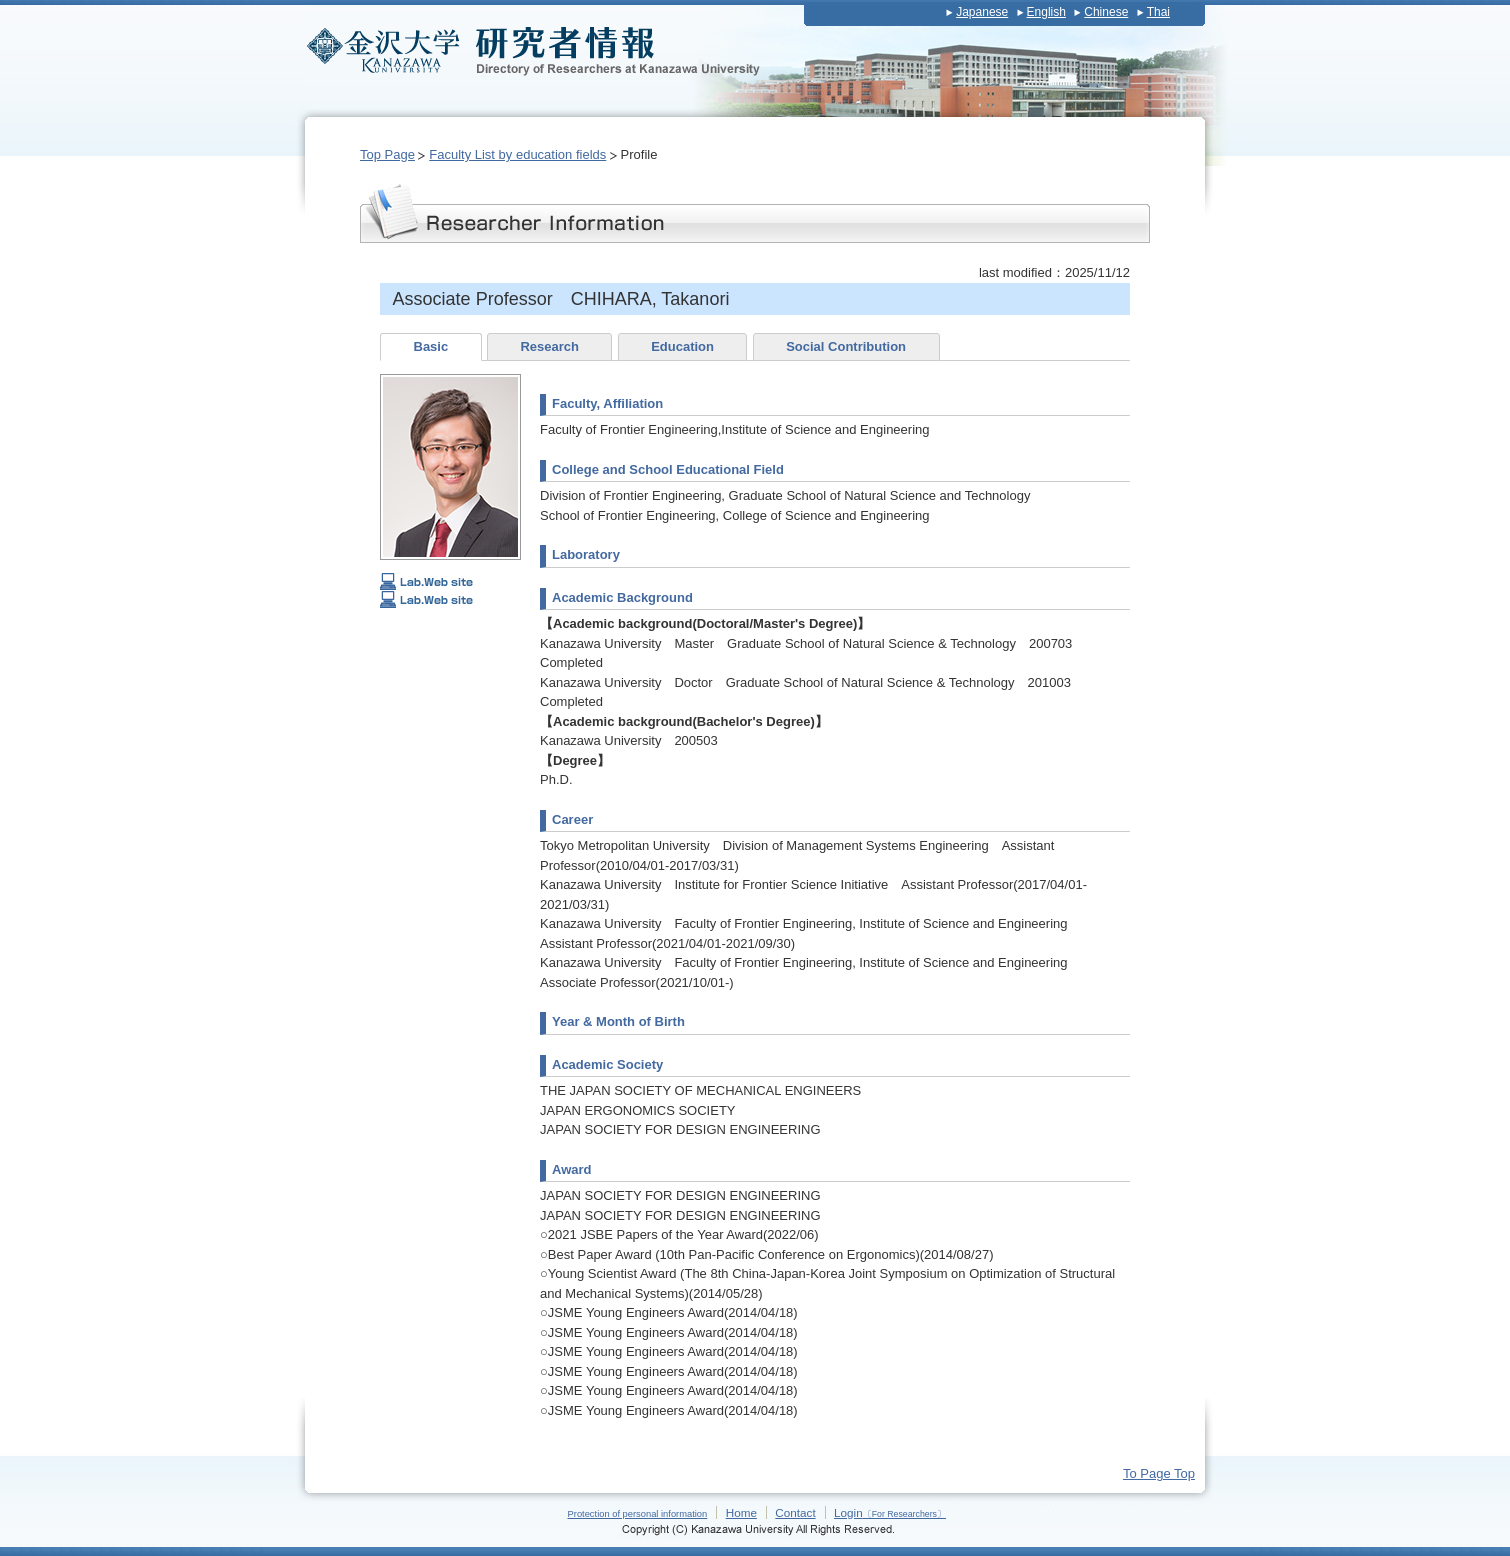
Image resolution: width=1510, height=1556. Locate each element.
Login (890, 1512)
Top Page (387, 154)
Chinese (1106, 12)
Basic (431, 346)
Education (682, 346)
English (1046, 12)
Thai (1158, 12)
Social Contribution (846, 346)
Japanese (982, 12)
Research (549, 346)
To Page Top (1159, 1473)
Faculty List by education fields (517, 154)
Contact (795, 1512)
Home (741, 1512)
